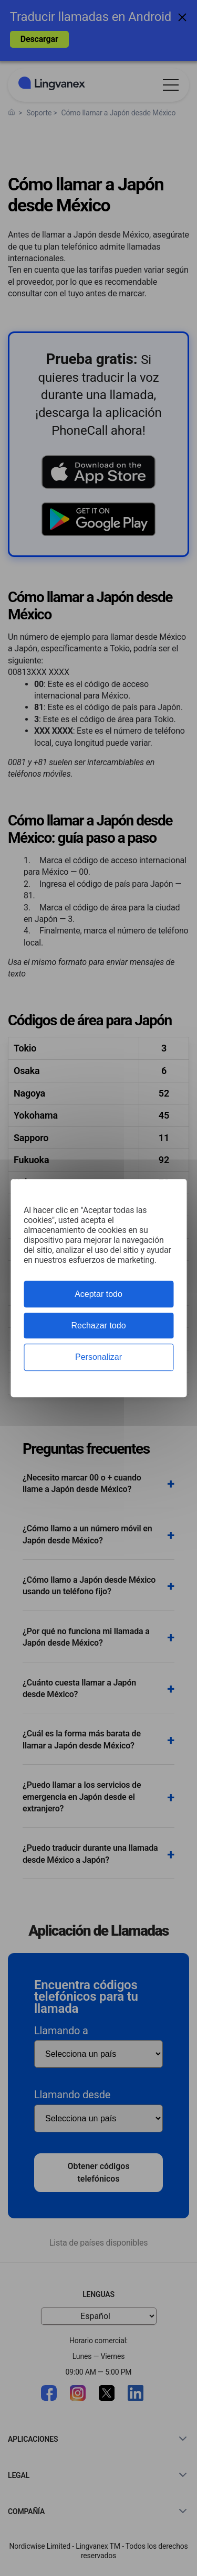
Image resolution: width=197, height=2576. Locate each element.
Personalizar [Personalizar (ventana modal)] (98, 1357)
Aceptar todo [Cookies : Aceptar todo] (98, 1294)
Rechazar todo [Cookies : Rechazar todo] (98, 1325)
